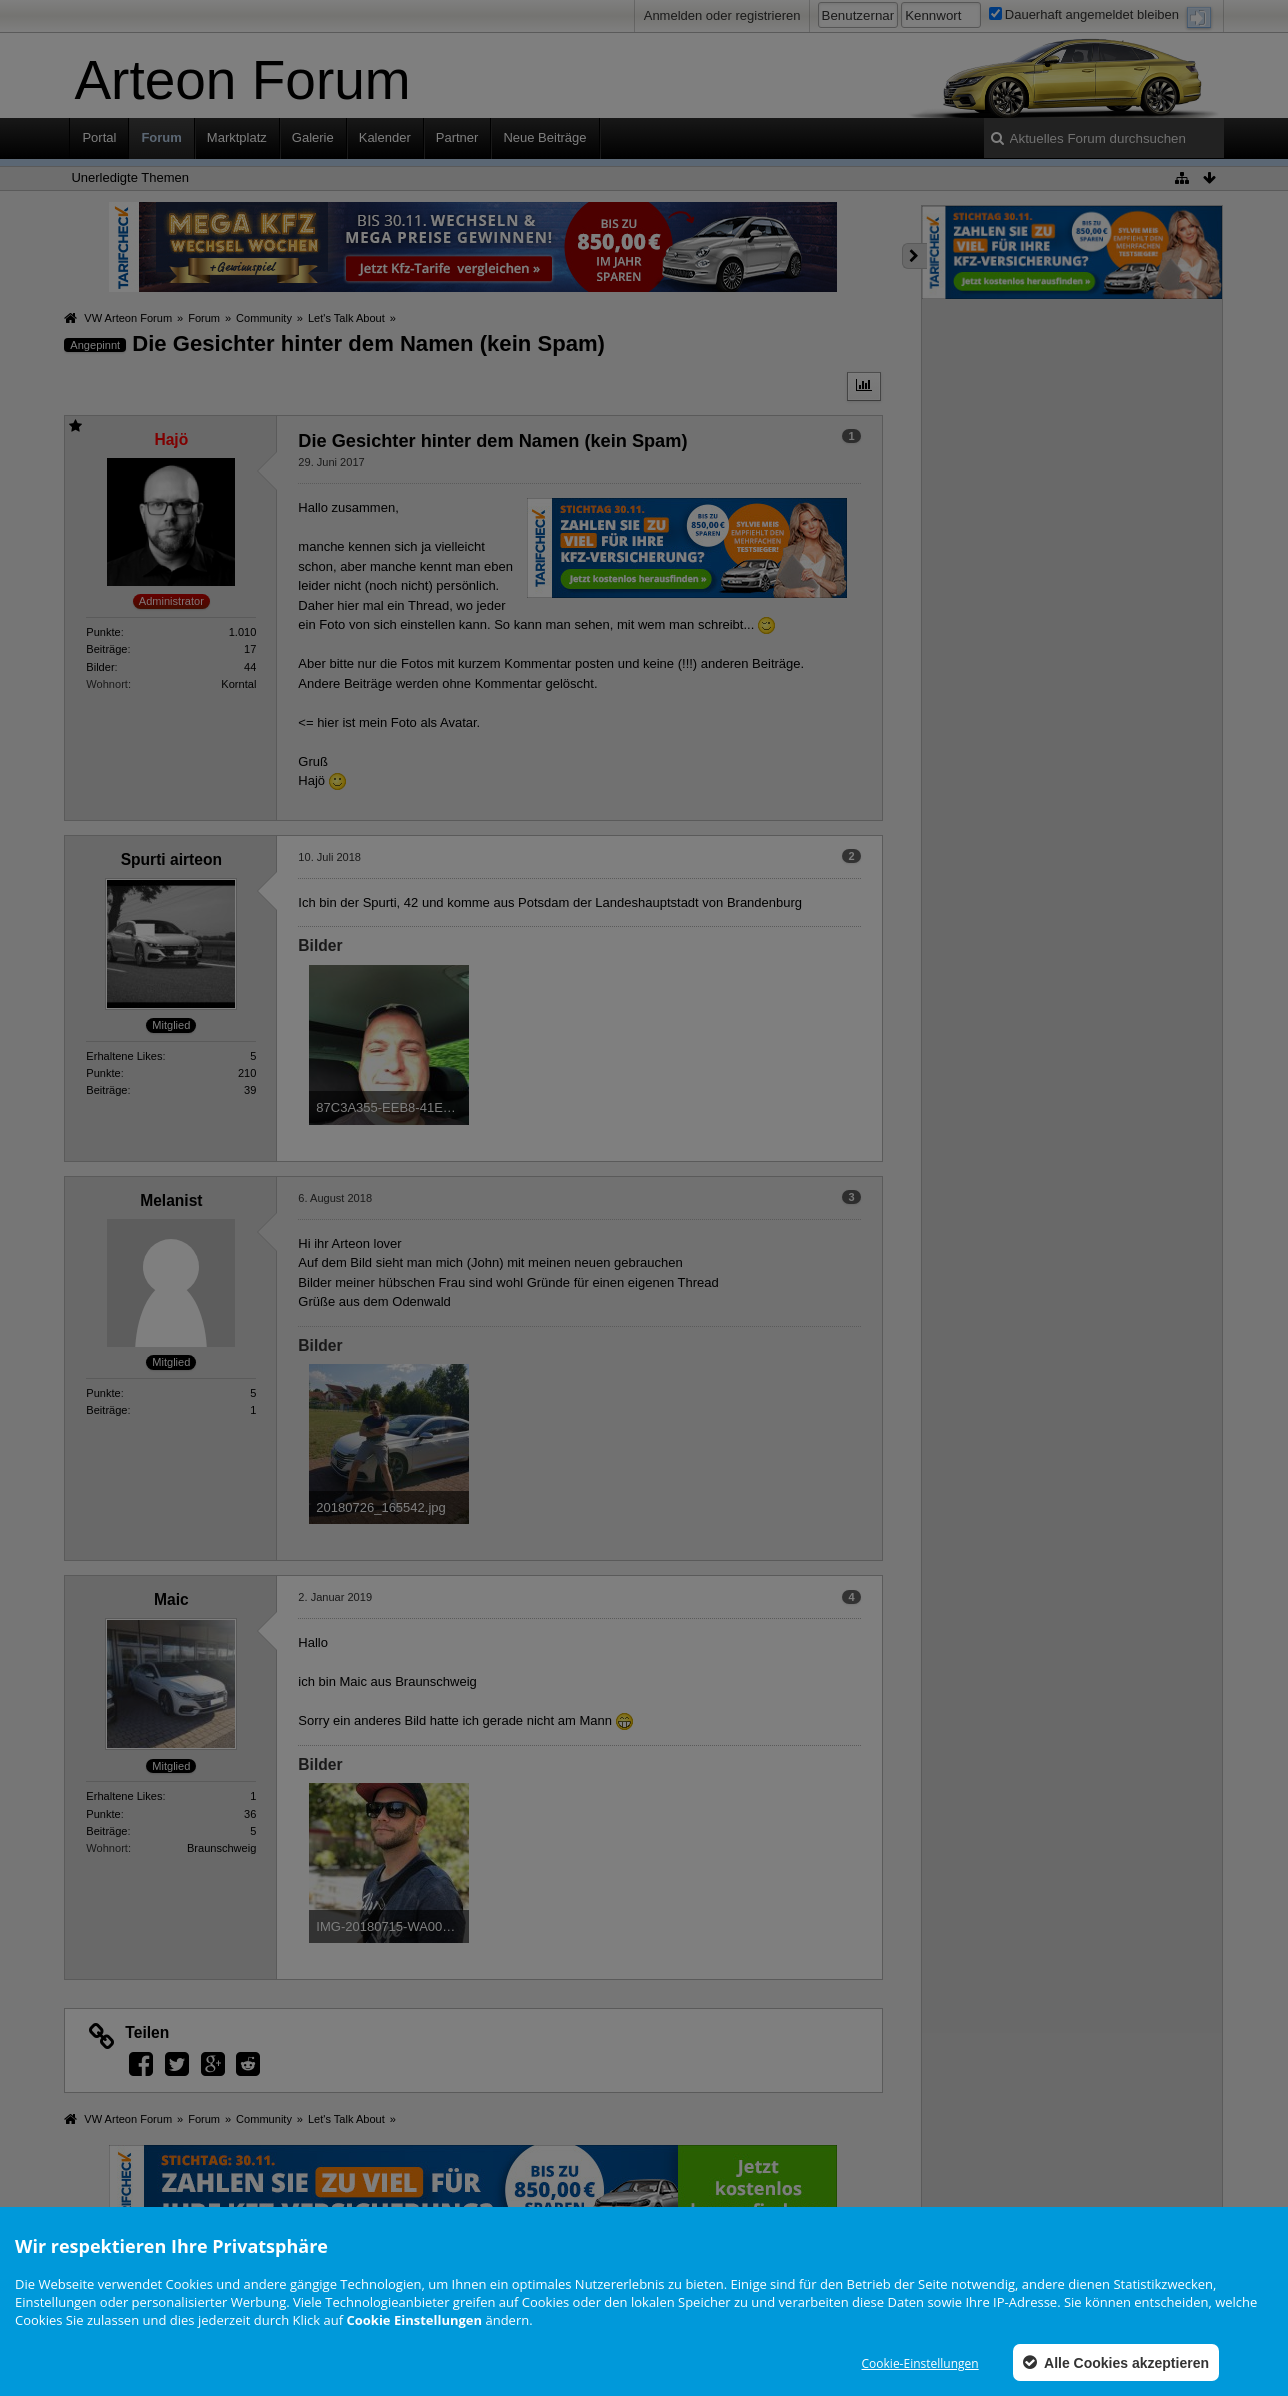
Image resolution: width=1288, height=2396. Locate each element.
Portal (99, 137)
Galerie (313, 137)
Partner (457, 137)
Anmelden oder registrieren (722, 15)
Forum (161, 137)
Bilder (100, 667)
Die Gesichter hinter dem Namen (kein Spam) (368, 343)
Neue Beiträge (544, 137)
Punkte (103, 632)
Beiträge (106, 649)
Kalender (385, 137)
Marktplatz (237, 137)
